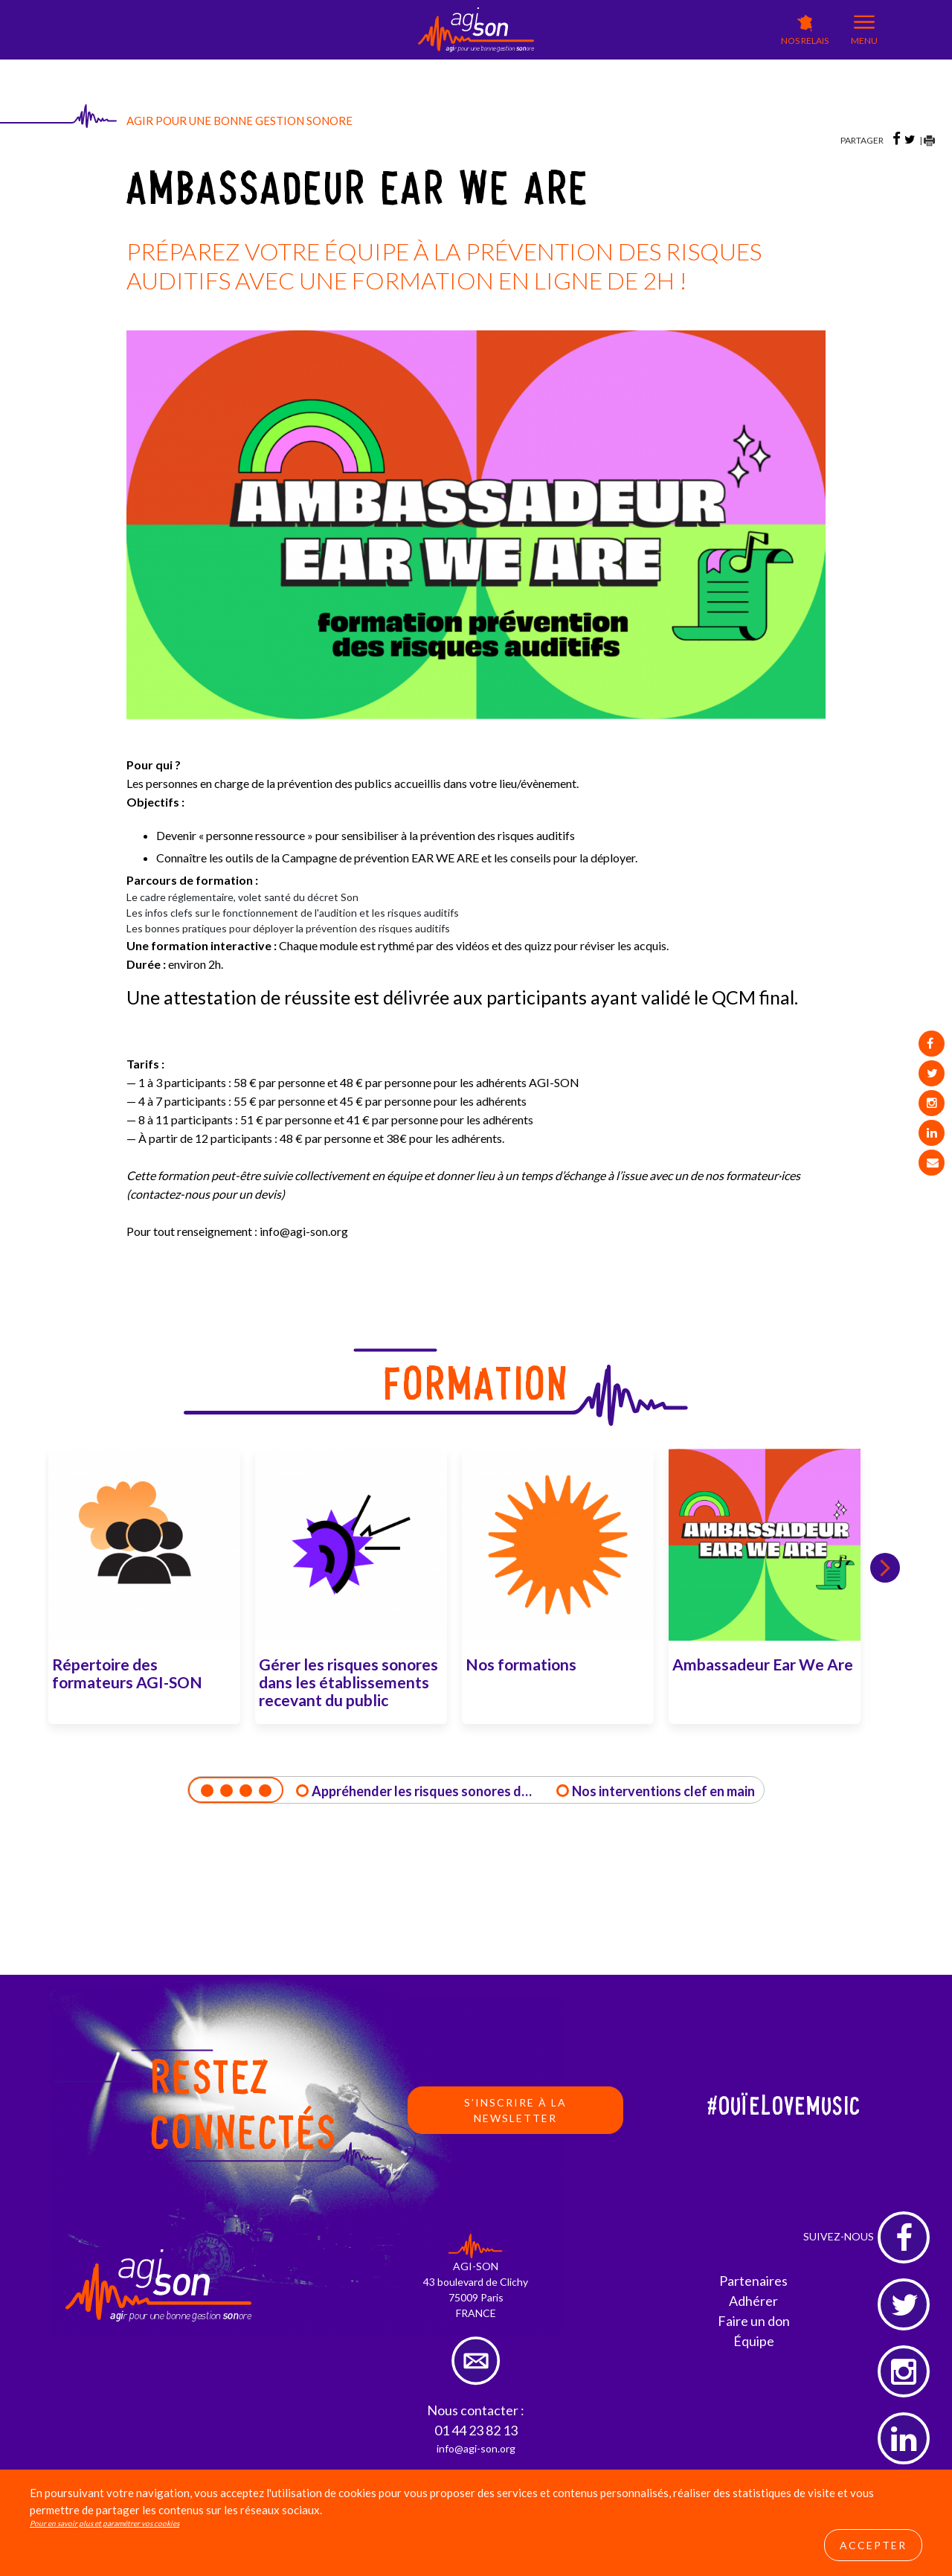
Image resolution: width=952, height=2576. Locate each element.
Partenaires (753, 2280)
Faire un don (754, 2321)
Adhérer (753, 2301)
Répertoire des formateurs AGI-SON (127, 1673)
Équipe (753, 2341)
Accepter (873, 2545)
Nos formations (521, 1664)
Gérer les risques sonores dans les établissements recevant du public (348, 1682)
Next (885, 1568)
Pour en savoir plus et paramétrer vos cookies (104, 2523)
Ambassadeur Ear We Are (762, 1664)
